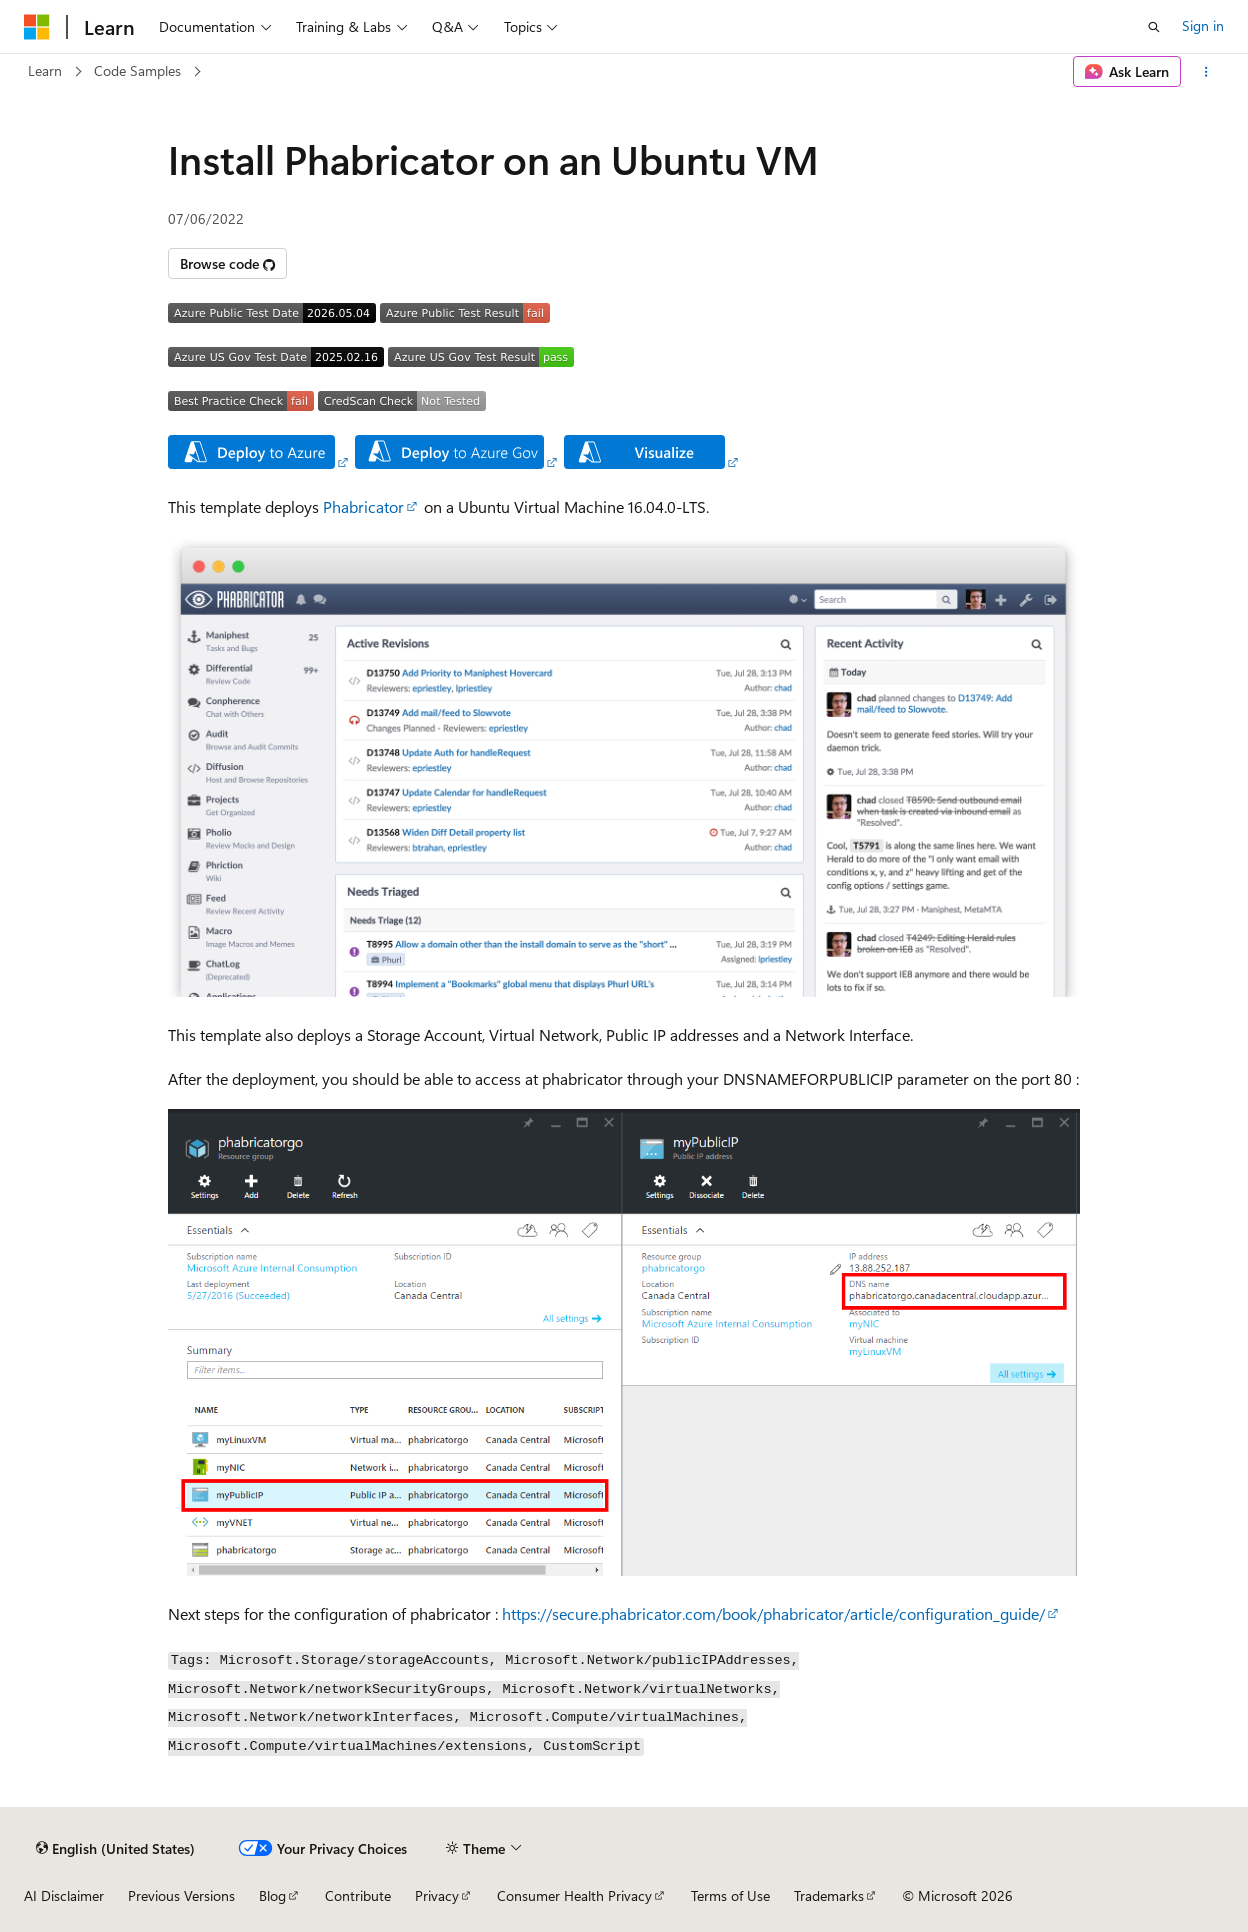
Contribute (358, 1895)
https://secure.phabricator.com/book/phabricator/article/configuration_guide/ (773, 1613)
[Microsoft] (37, 27)
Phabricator (363, 506)
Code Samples (137, 70)
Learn (45, 70)
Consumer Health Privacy (574, 1895)
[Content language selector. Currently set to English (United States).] (115, 1848)
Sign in (1203, 25)
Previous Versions (181, 1895)
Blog (272, 1895)
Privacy (437, 1895)
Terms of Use (730, 1895)
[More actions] (1206, 72)
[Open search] (1154, 27)
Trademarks (829, 1895)
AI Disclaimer (64, 1895)
